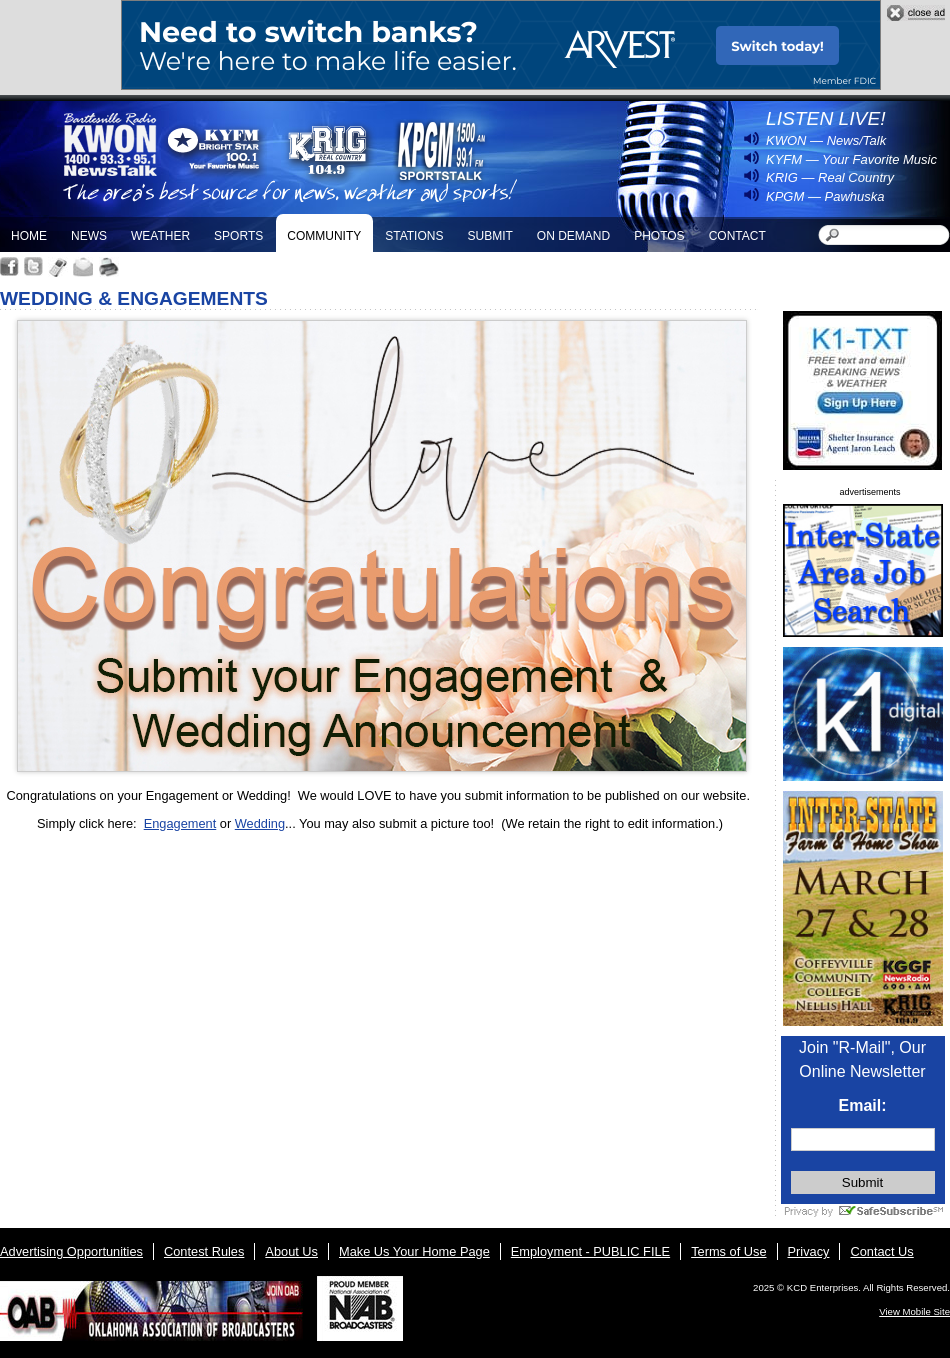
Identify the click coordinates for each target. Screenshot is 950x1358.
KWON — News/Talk (826, 140)
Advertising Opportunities (71, 1251)
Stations (414, 236)
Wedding (260, 823)
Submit (489, 236)
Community (324, 236)
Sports (238, 236)
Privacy (809, 1251)
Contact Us (881, 1251)
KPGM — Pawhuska (825, 196)
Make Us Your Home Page (414, 1251)
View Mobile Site (914, 1311)
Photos (659, 236)
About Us (291, 1251)
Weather (160, 236)
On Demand (573, 236)
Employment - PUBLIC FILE (590, 1251)
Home (29, 236)
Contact (737, 236)
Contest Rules (204, 1251)
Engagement (180, 823)
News (89, 236)
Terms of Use (728, 1251)
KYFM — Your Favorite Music (851, 159)
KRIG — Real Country (830, 177)
